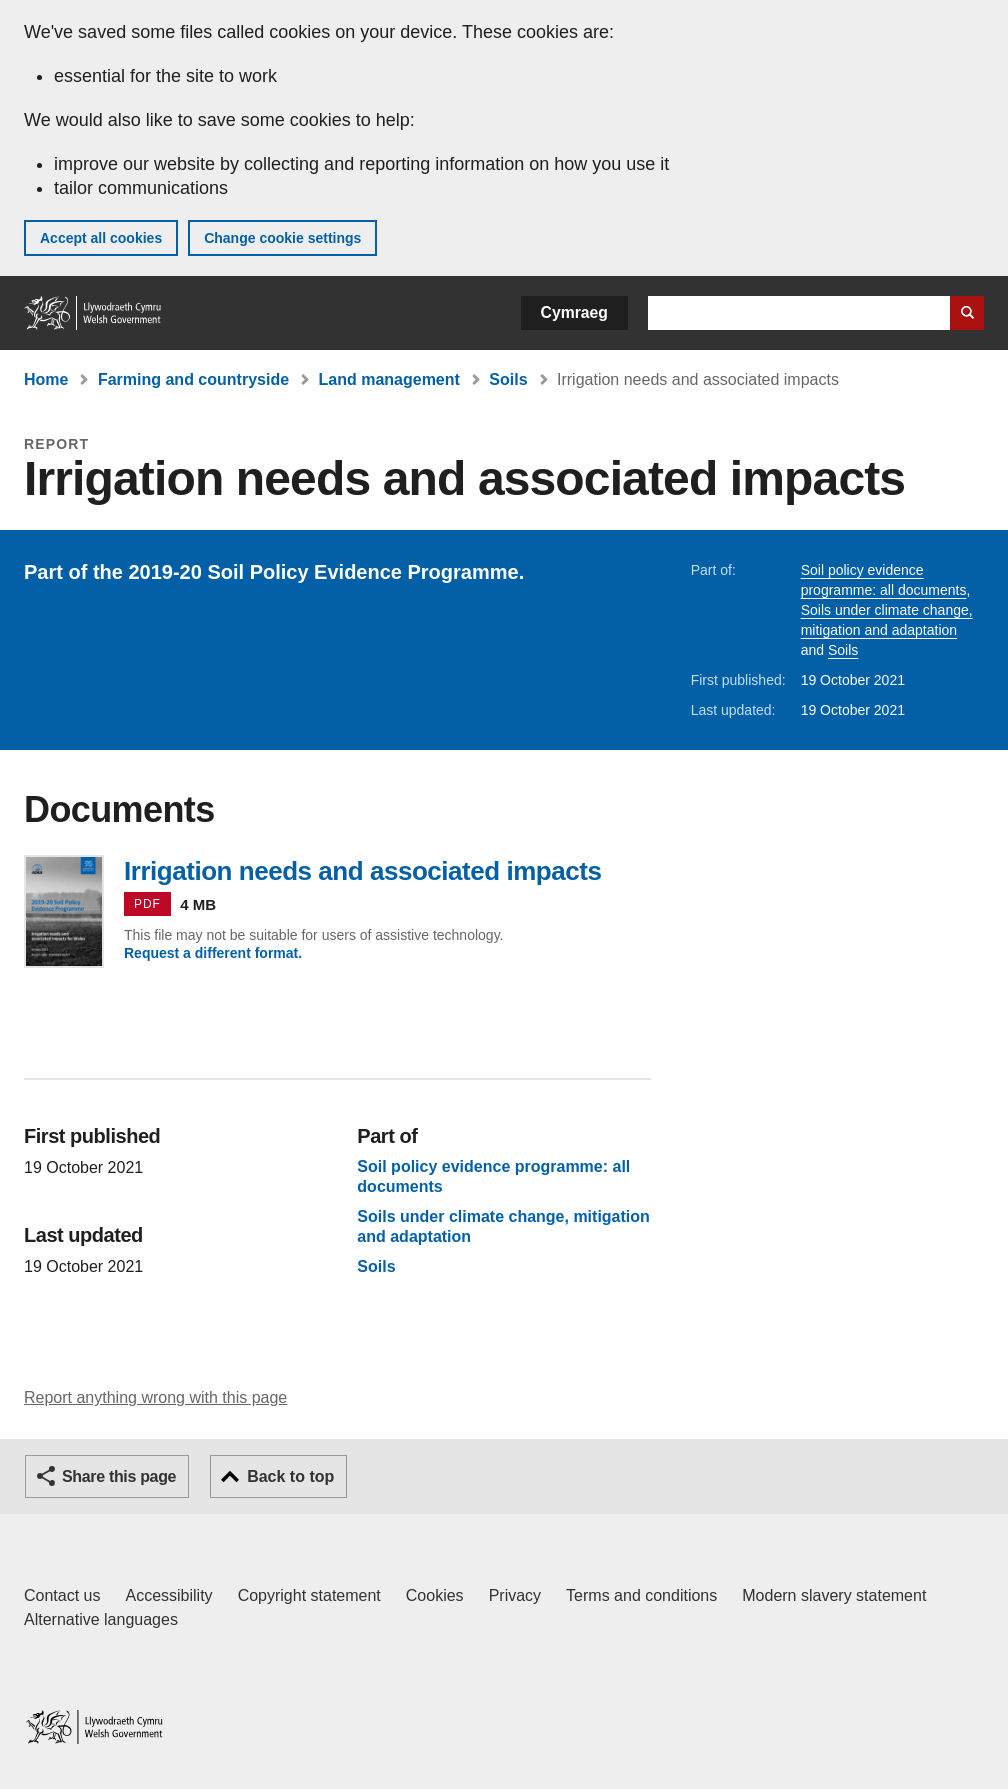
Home (46, 379)
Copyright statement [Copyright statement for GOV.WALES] (309, 1595)
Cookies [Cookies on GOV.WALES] (435, 1595)
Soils (508, 379)
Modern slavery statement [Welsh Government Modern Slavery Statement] (834, 1595)
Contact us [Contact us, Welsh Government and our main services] (62, 1595)
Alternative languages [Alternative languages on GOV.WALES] (101, 1619)
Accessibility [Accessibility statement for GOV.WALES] (168, 1595)
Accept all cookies (101, 238)
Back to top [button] (290, 1476)
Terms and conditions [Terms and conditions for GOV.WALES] (641, 1595)
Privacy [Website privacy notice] (515, 1595)
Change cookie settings (282, 238)
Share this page (119, 1476)
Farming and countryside (193, 379)
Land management (389, 379)
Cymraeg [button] (574, 312)
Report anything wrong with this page (155, 1397)
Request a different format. (213, 953)
